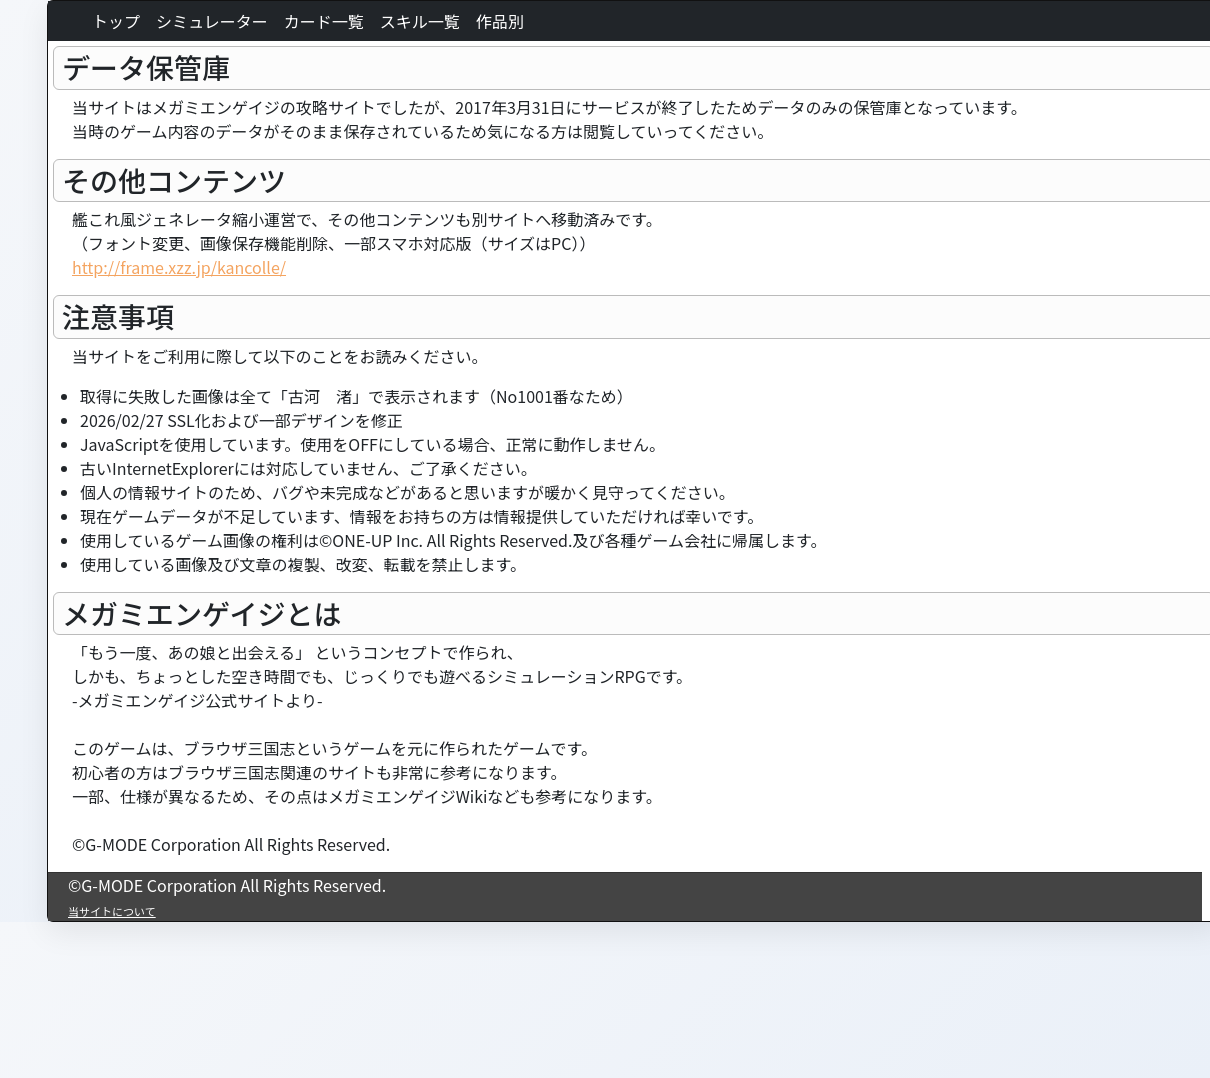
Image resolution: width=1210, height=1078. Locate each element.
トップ (116, 21)
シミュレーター (212, 21)
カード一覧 (324, 21)
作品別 (500, 21)
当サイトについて (112, 911)
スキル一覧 (420, 21)
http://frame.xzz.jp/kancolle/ (179, 267)
